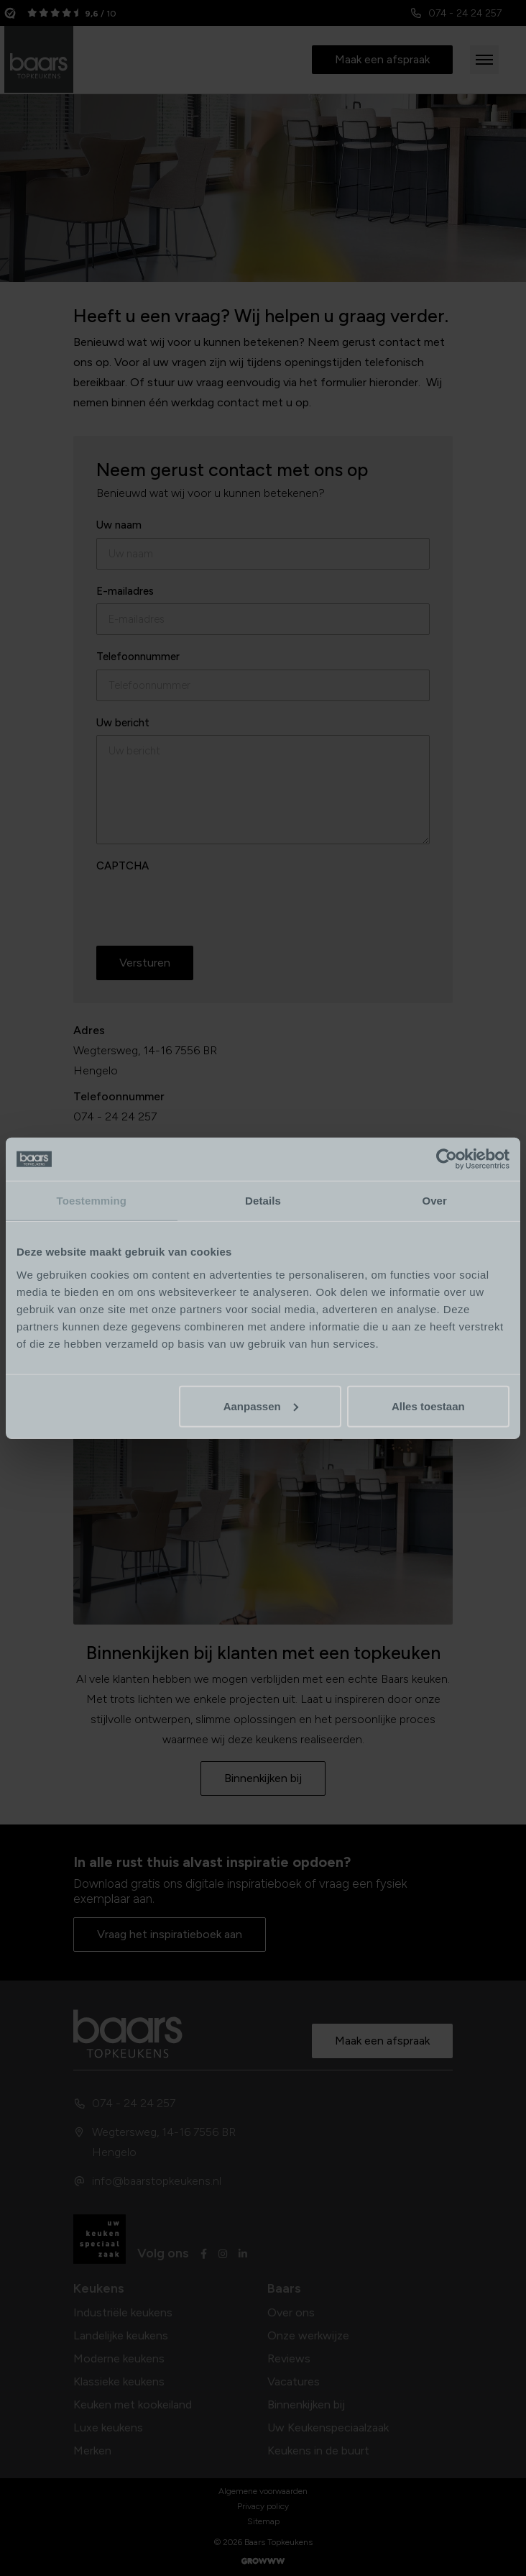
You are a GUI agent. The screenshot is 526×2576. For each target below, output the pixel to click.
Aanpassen (260, 1405)
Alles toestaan (428, 1405)
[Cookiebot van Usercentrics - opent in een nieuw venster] (446, 1159)
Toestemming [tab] (92, 1201)
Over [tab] (434, 1201)
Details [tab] (263, 1201)
